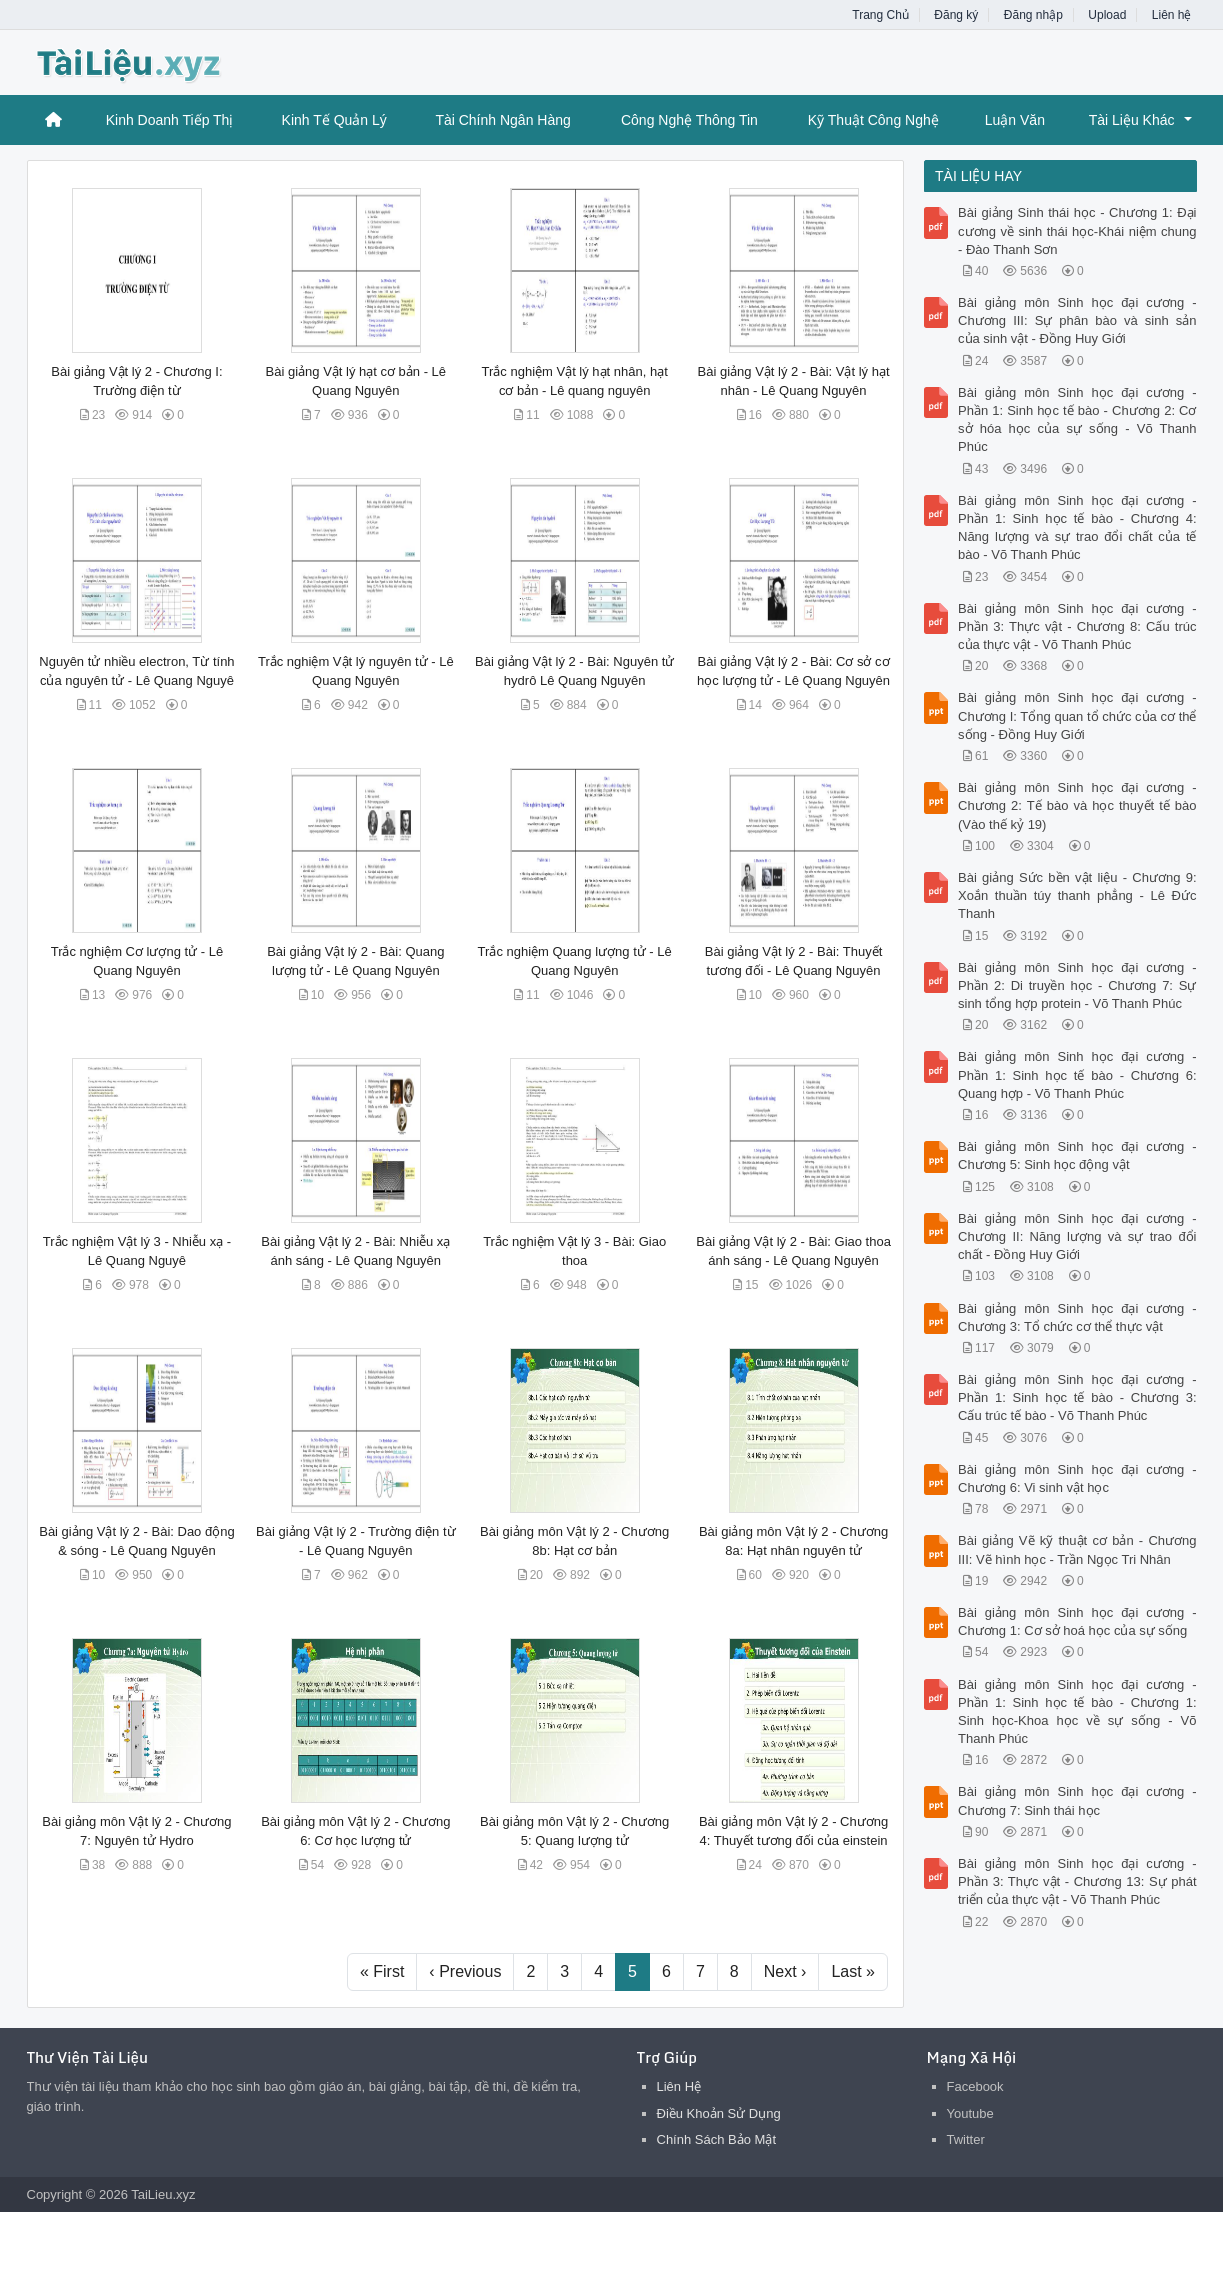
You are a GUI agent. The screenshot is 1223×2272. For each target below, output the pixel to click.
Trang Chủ (880, 15)
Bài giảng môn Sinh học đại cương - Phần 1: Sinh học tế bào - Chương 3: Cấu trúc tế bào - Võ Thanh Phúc (1077, 1397)
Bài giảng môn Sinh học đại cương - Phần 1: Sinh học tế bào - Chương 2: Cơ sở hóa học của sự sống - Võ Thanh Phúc (1077, 420)
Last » (853, 1971)
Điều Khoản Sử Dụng (719, 2113)
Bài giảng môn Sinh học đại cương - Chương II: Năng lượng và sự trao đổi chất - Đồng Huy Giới (1077, 1236)
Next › (785, 1971)
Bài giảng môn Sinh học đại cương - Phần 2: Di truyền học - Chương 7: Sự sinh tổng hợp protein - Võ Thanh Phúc (1077, 985)
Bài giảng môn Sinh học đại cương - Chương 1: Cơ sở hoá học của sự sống (1077, 1621)
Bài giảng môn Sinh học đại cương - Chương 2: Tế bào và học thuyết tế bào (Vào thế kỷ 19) (1077, 805)
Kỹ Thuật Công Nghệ (873, 120)
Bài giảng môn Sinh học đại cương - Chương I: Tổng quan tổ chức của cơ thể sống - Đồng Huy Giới (1077, 715)
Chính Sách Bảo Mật (717, 2139)
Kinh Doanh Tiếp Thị (170, 120)
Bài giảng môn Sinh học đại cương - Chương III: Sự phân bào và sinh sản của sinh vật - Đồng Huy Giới (1077, 320)
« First (382, 1971)
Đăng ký (956, 15)
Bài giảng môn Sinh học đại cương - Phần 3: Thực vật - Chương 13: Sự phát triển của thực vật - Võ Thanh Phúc (1077, 1881)
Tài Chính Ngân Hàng (502, 120)
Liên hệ (1172, 15)
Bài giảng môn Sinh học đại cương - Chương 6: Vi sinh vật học (1077, 1478)
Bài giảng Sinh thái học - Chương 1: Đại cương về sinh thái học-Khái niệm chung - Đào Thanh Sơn (1077, 230)
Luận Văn (1015, 120)
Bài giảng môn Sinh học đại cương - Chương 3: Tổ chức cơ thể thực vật (1077, 1317)
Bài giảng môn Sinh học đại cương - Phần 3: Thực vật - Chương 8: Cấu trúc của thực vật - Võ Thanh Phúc (1077, 626)
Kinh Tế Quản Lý (334, 120)
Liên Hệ (679, 2086)
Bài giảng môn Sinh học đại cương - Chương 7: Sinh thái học (1077, 1800)
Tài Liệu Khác (1132, 120)
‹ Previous (465, 1971)
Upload (1107, 15)
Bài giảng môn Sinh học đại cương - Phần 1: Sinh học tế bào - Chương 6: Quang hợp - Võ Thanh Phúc (1077, 1074)
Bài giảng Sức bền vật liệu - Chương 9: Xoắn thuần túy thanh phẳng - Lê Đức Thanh (1077, 895)
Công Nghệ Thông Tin (689, 120)
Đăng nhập (1033, 15)
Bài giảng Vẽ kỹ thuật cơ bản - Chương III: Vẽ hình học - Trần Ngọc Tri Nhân (1077, 1549)
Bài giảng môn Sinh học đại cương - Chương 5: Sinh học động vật (1077, 1155)
